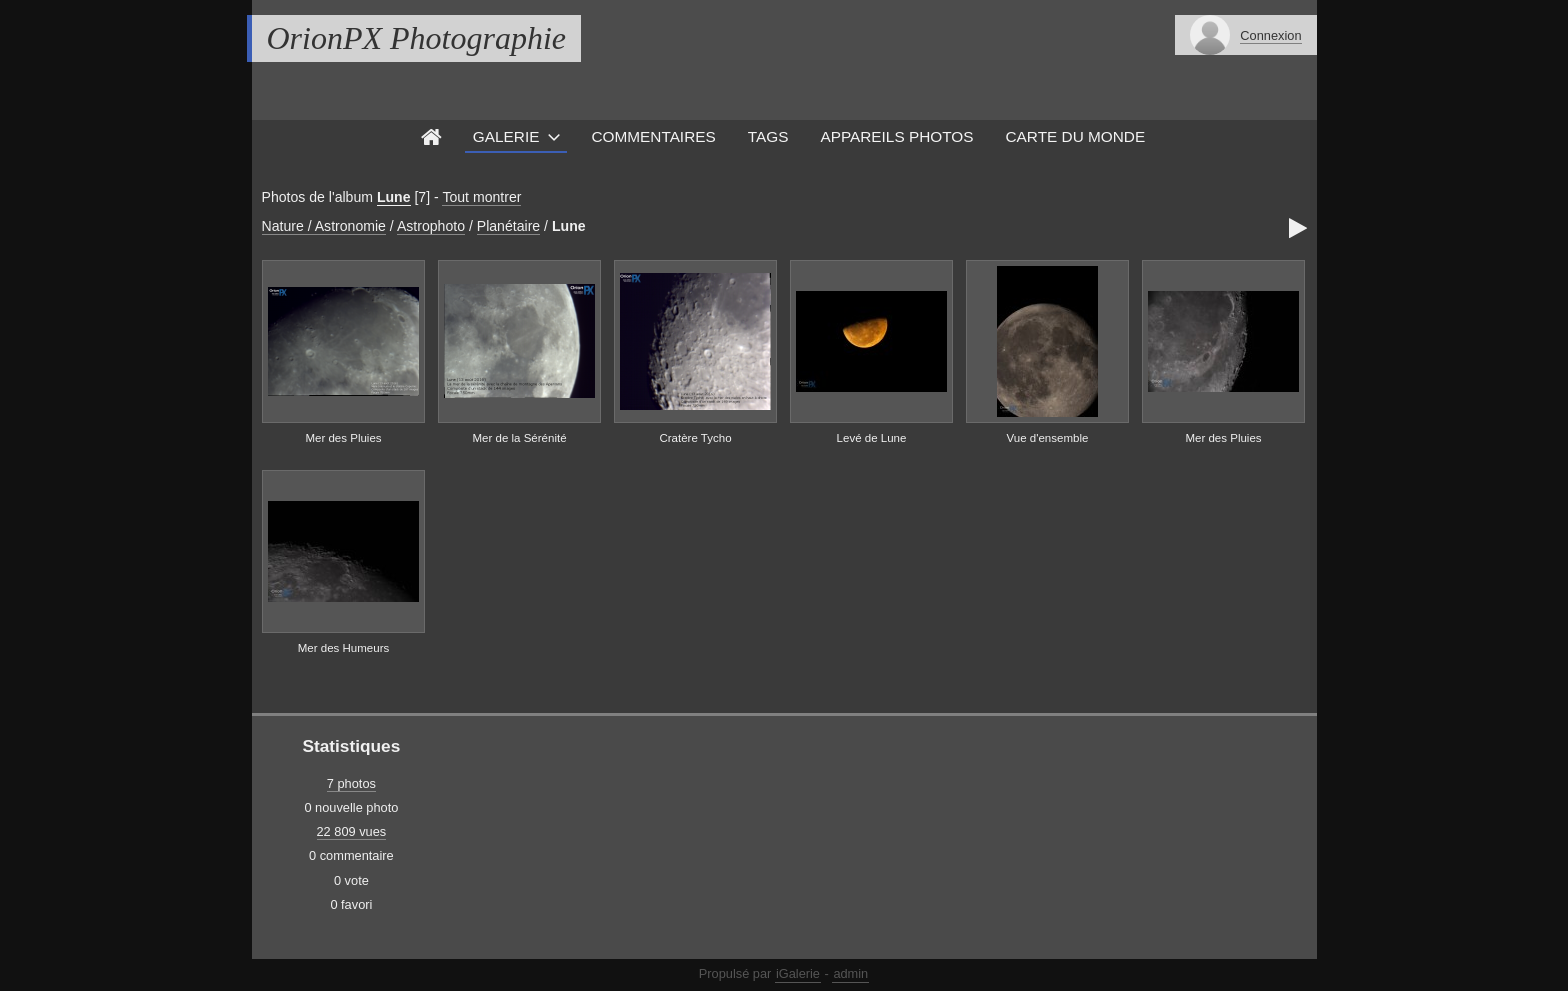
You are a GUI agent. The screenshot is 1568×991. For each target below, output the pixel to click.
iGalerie (798, 973)
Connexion (1270, 35)
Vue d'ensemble (1048, 438)
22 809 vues (352, 831)
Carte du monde (1076, 136)
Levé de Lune (872, 438)
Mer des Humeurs (344, 648)
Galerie (506, 136)
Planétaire (508, 226)
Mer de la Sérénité (519, 438)
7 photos (351, 783)
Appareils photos (896, 136)
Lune (394, 197)
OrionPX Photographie (417, 38)
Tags (768, 136)
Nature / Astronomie (324, 226)
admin (850, 973)
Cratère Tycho (695, 438)
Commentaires (653, 136)
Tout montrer (481, 197)
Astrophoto (431, 226)
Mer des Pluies (343, 438)
